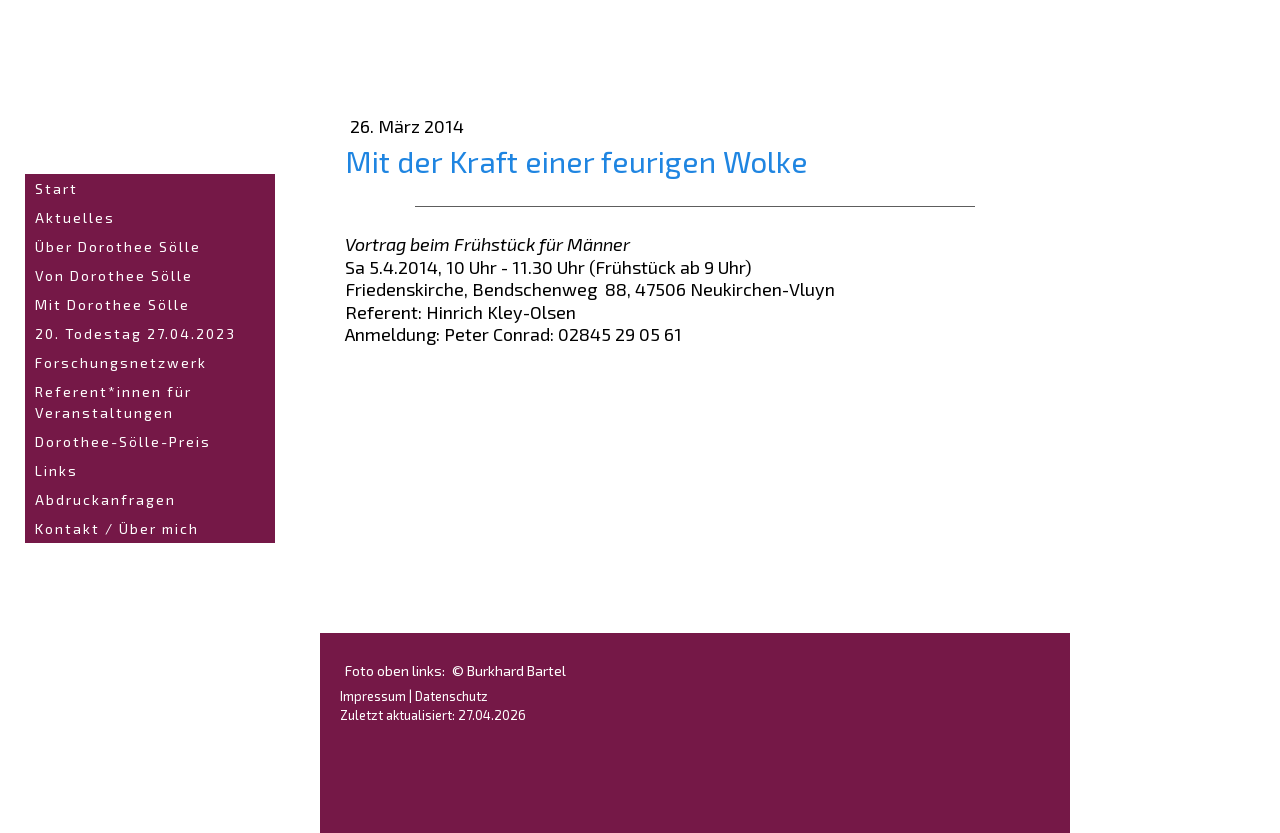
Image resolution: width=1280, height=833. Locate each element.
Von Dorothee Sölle (114, 275)
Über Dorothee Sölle (118, 246)
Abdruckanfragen (105, 499)
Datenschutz (451, 696)
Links (56, 470)
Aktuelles (75, 217)
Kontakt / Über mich (117, 528)
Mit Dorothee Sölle (112, 304)
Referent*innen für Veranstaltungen (113, 402)
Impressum (373, 696)
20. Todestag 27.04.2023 (135, 333)
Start (56, 188)
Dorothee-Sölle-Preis (123, 441)
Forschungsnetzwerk (121, 362)
